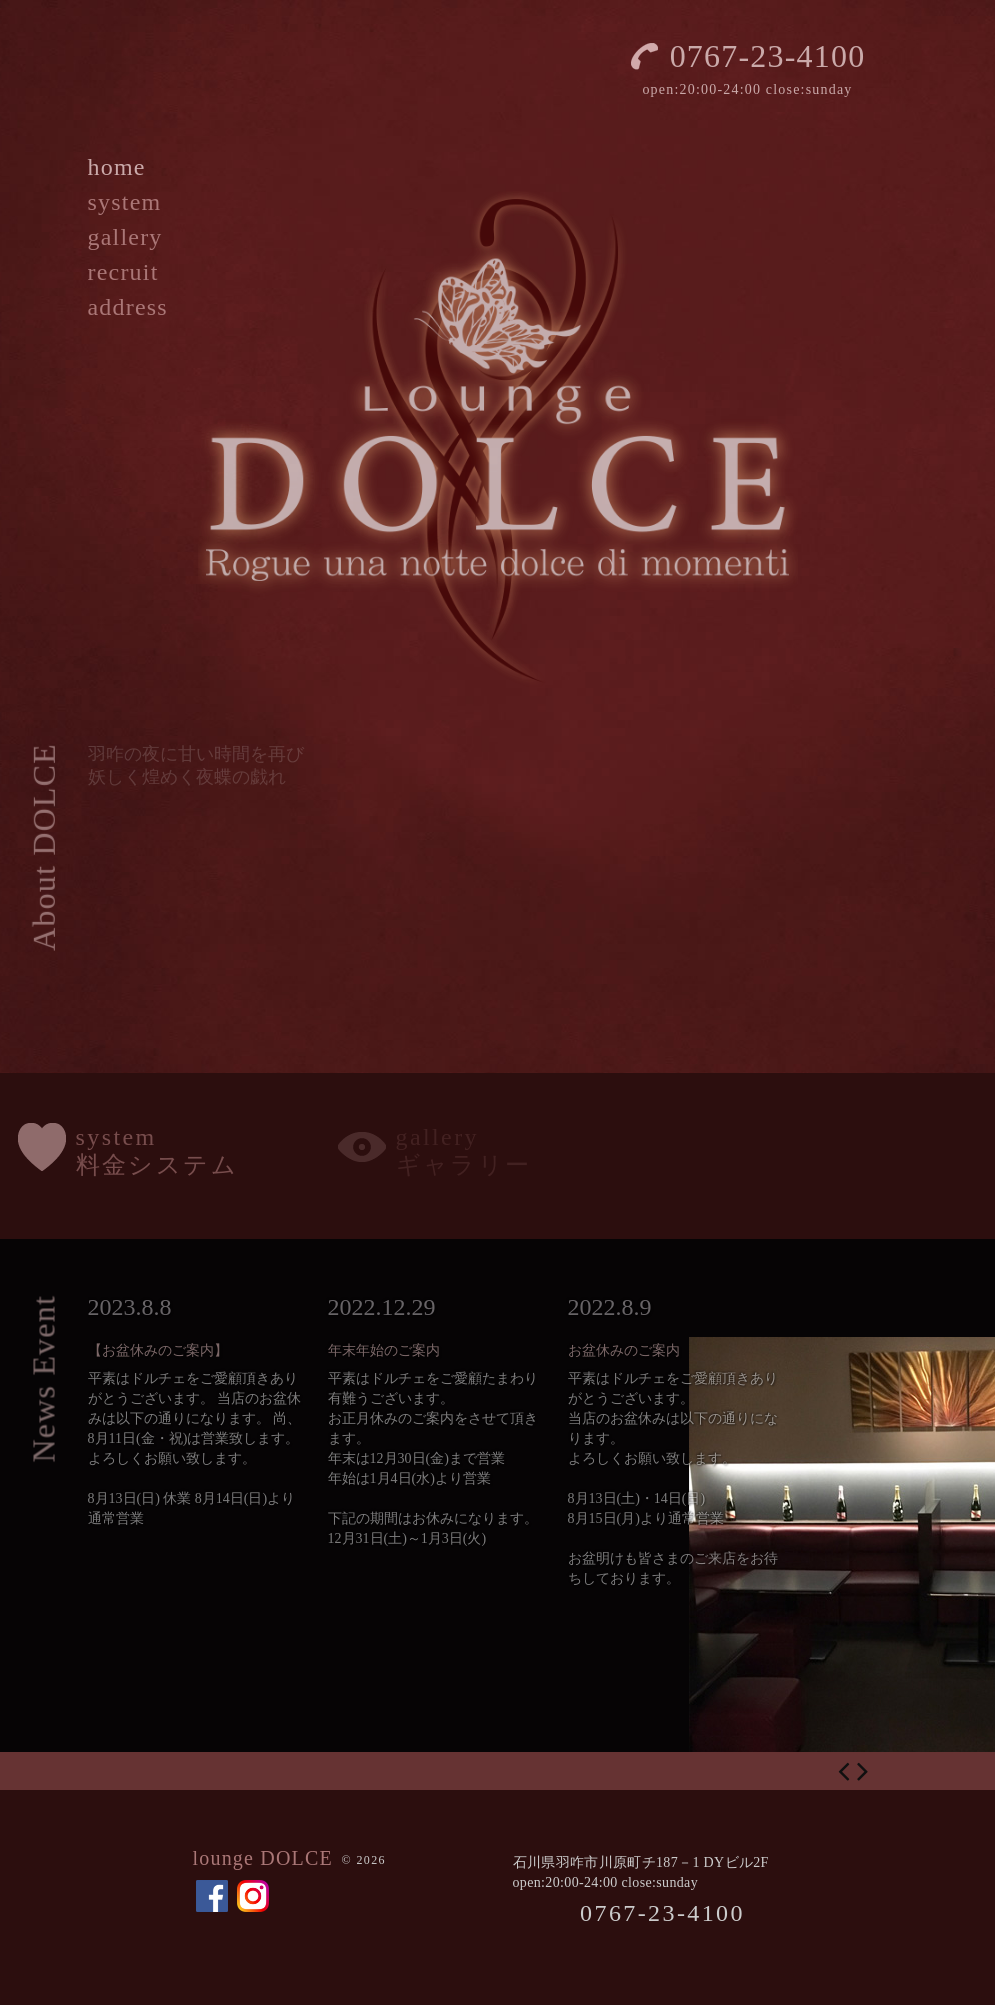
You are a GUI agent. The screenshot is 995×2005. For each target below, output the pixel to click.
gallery (125, 237)
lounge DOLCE (263, 1858)
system (125, 202)
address (128, 307)
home (117, 167)
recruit (123, 272)
